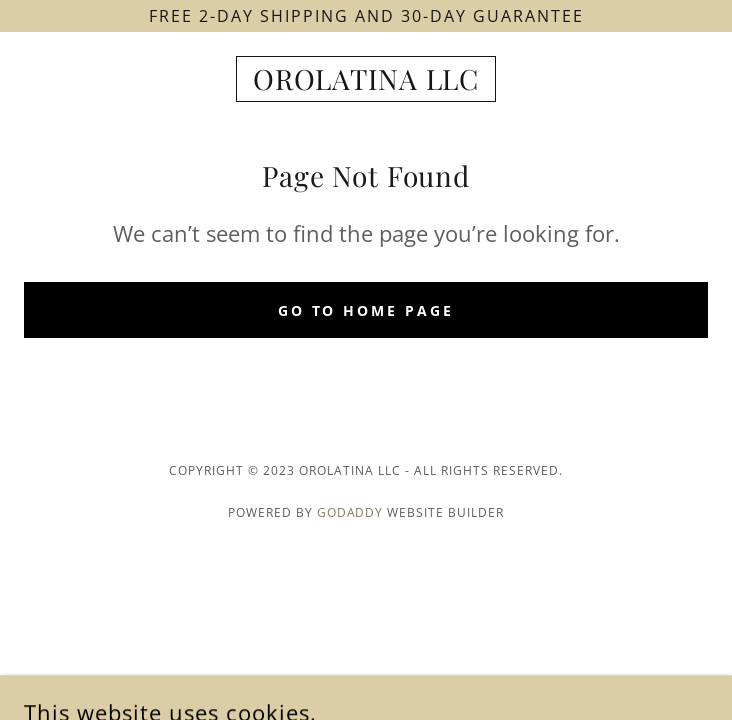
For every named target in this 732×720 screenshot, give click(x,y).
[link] (366, 79)
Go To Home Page (366, 310)
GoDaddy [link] (350, 512)
